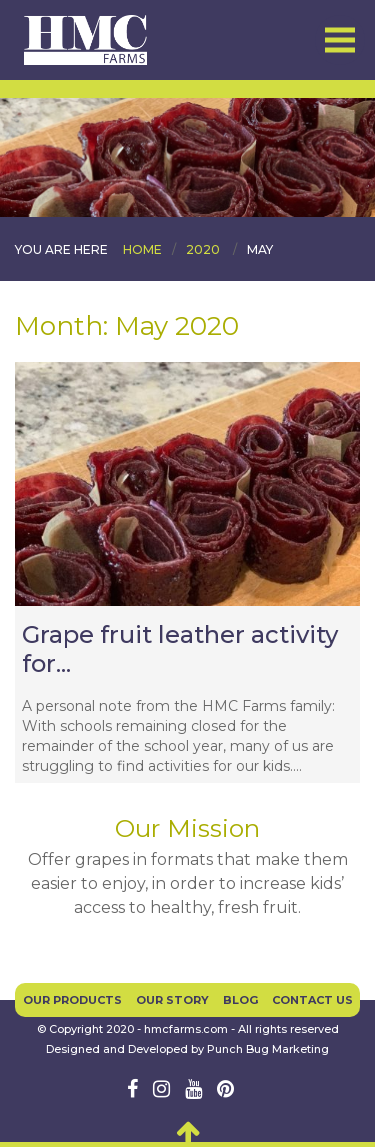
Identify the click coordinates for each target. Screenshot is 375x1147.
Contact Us (312, 1000)
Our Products (72, 1000)
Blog (240, 1000)
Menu (340, 40)
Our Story (172, 1000)
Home (142, 249)
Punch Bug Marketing (268, 1049)
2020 (203, 249)
